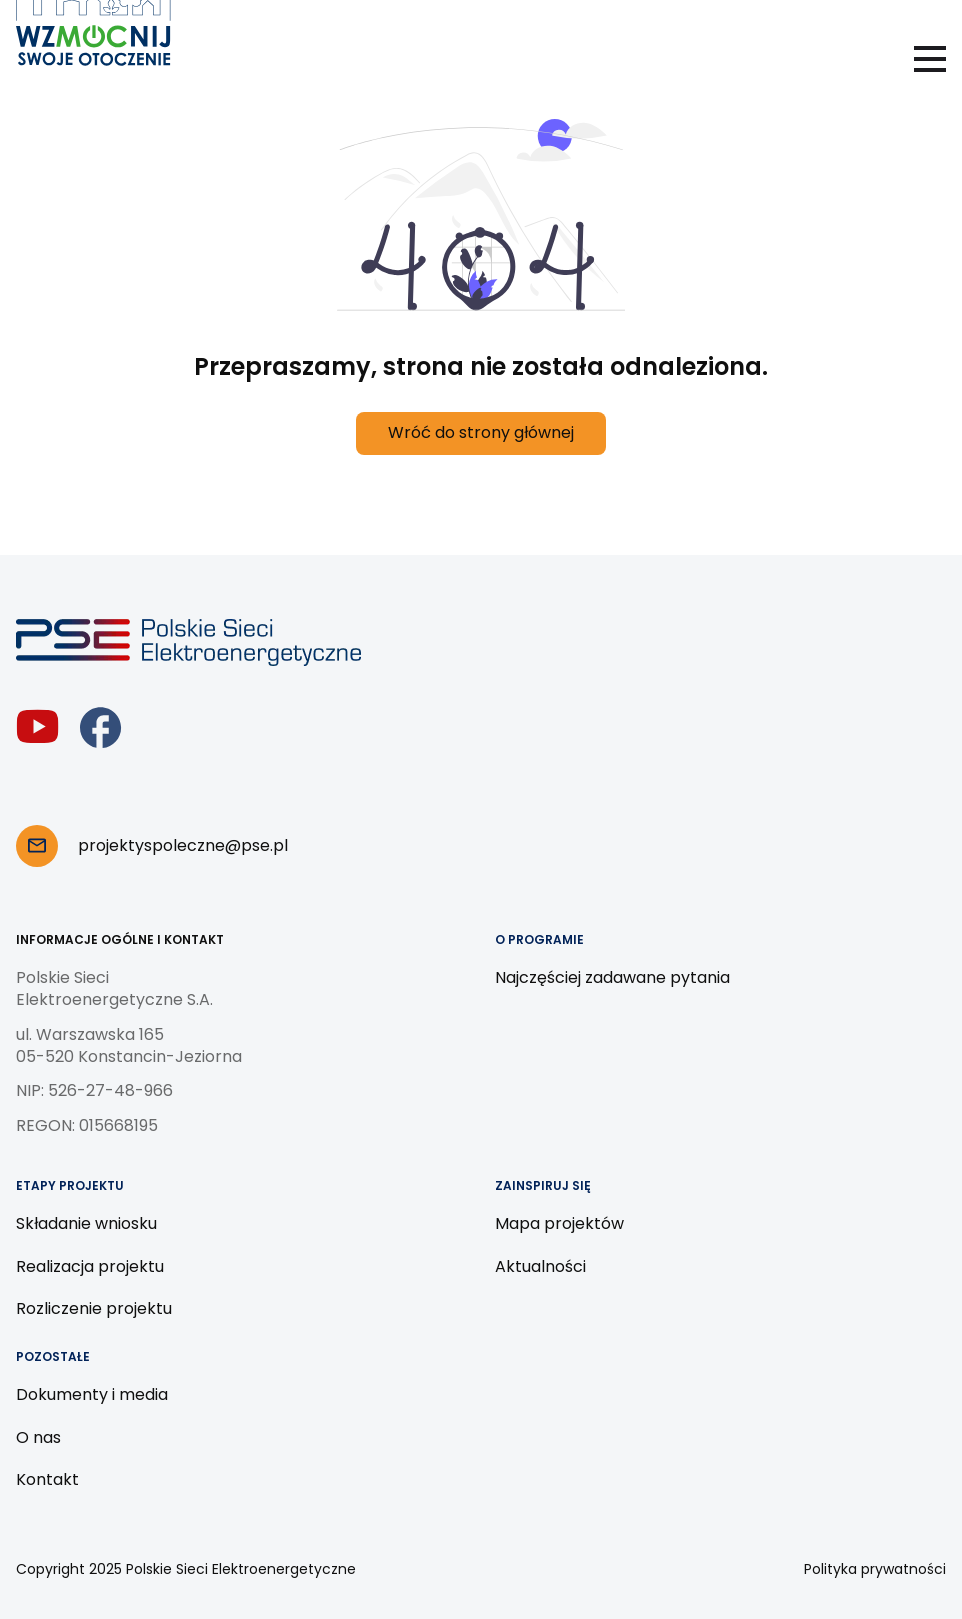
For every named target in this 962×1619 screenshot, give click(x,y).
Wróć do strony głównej (481, 432)
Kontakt (47, 1479)
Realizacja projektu (90, 1266)
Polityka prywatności (875, 1569)
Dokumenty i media (92, 1394)
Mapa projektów (559, 1223)
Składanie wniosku (86, 1223)
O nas (38, 1437)
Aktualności (540, 1266)
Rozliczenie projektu (94, 1308)
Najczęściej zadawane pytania (612, 977)
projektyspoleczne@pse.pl (183, 845)
